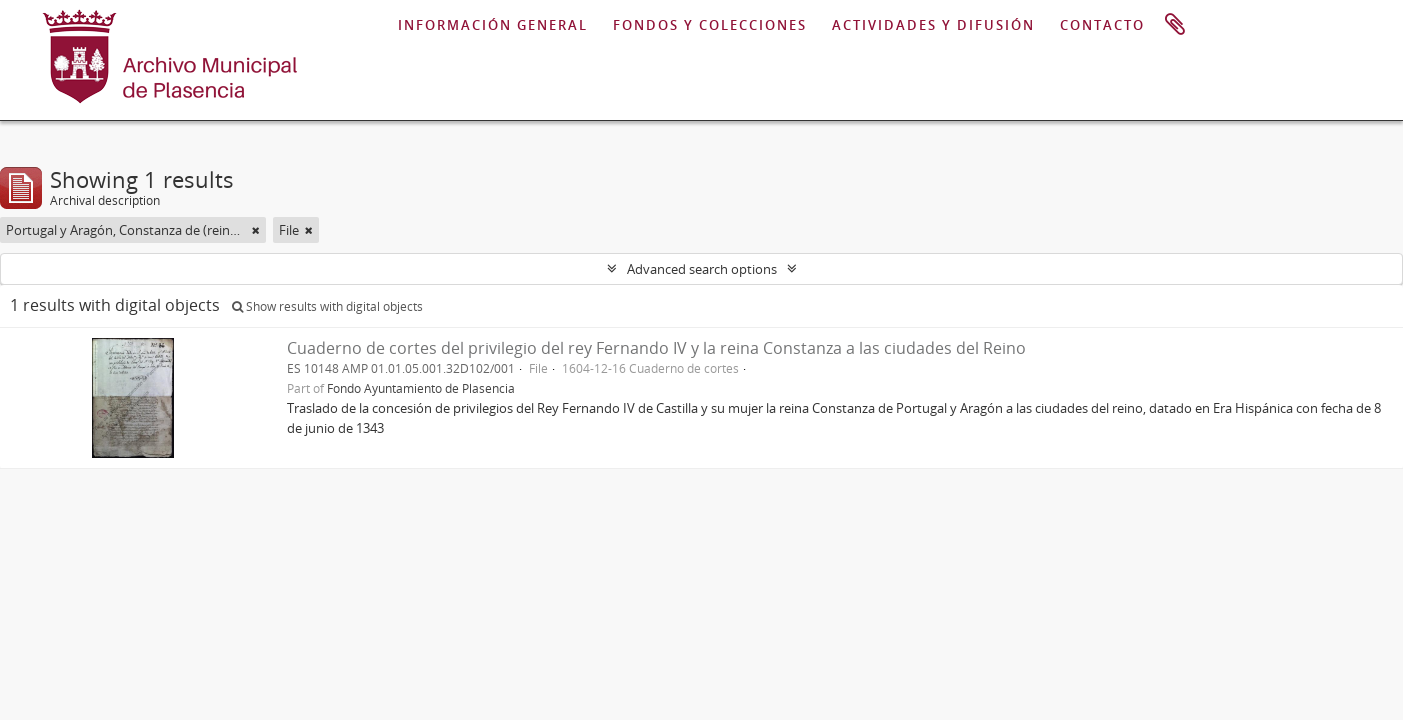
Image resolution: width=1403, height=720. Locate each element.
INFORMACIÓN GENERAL (493, 25)
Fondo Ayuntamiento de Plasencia (421, 388)
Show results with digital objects (327, 306)
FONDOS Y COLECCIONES (710, 25)
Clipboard (1175, 25)
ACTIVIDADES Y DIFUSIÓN (933, 25)
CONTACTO (1102, 25)
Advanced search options (702, 269)
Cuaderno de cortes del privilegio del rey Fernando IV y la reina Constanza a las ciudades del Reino (656, 348)
